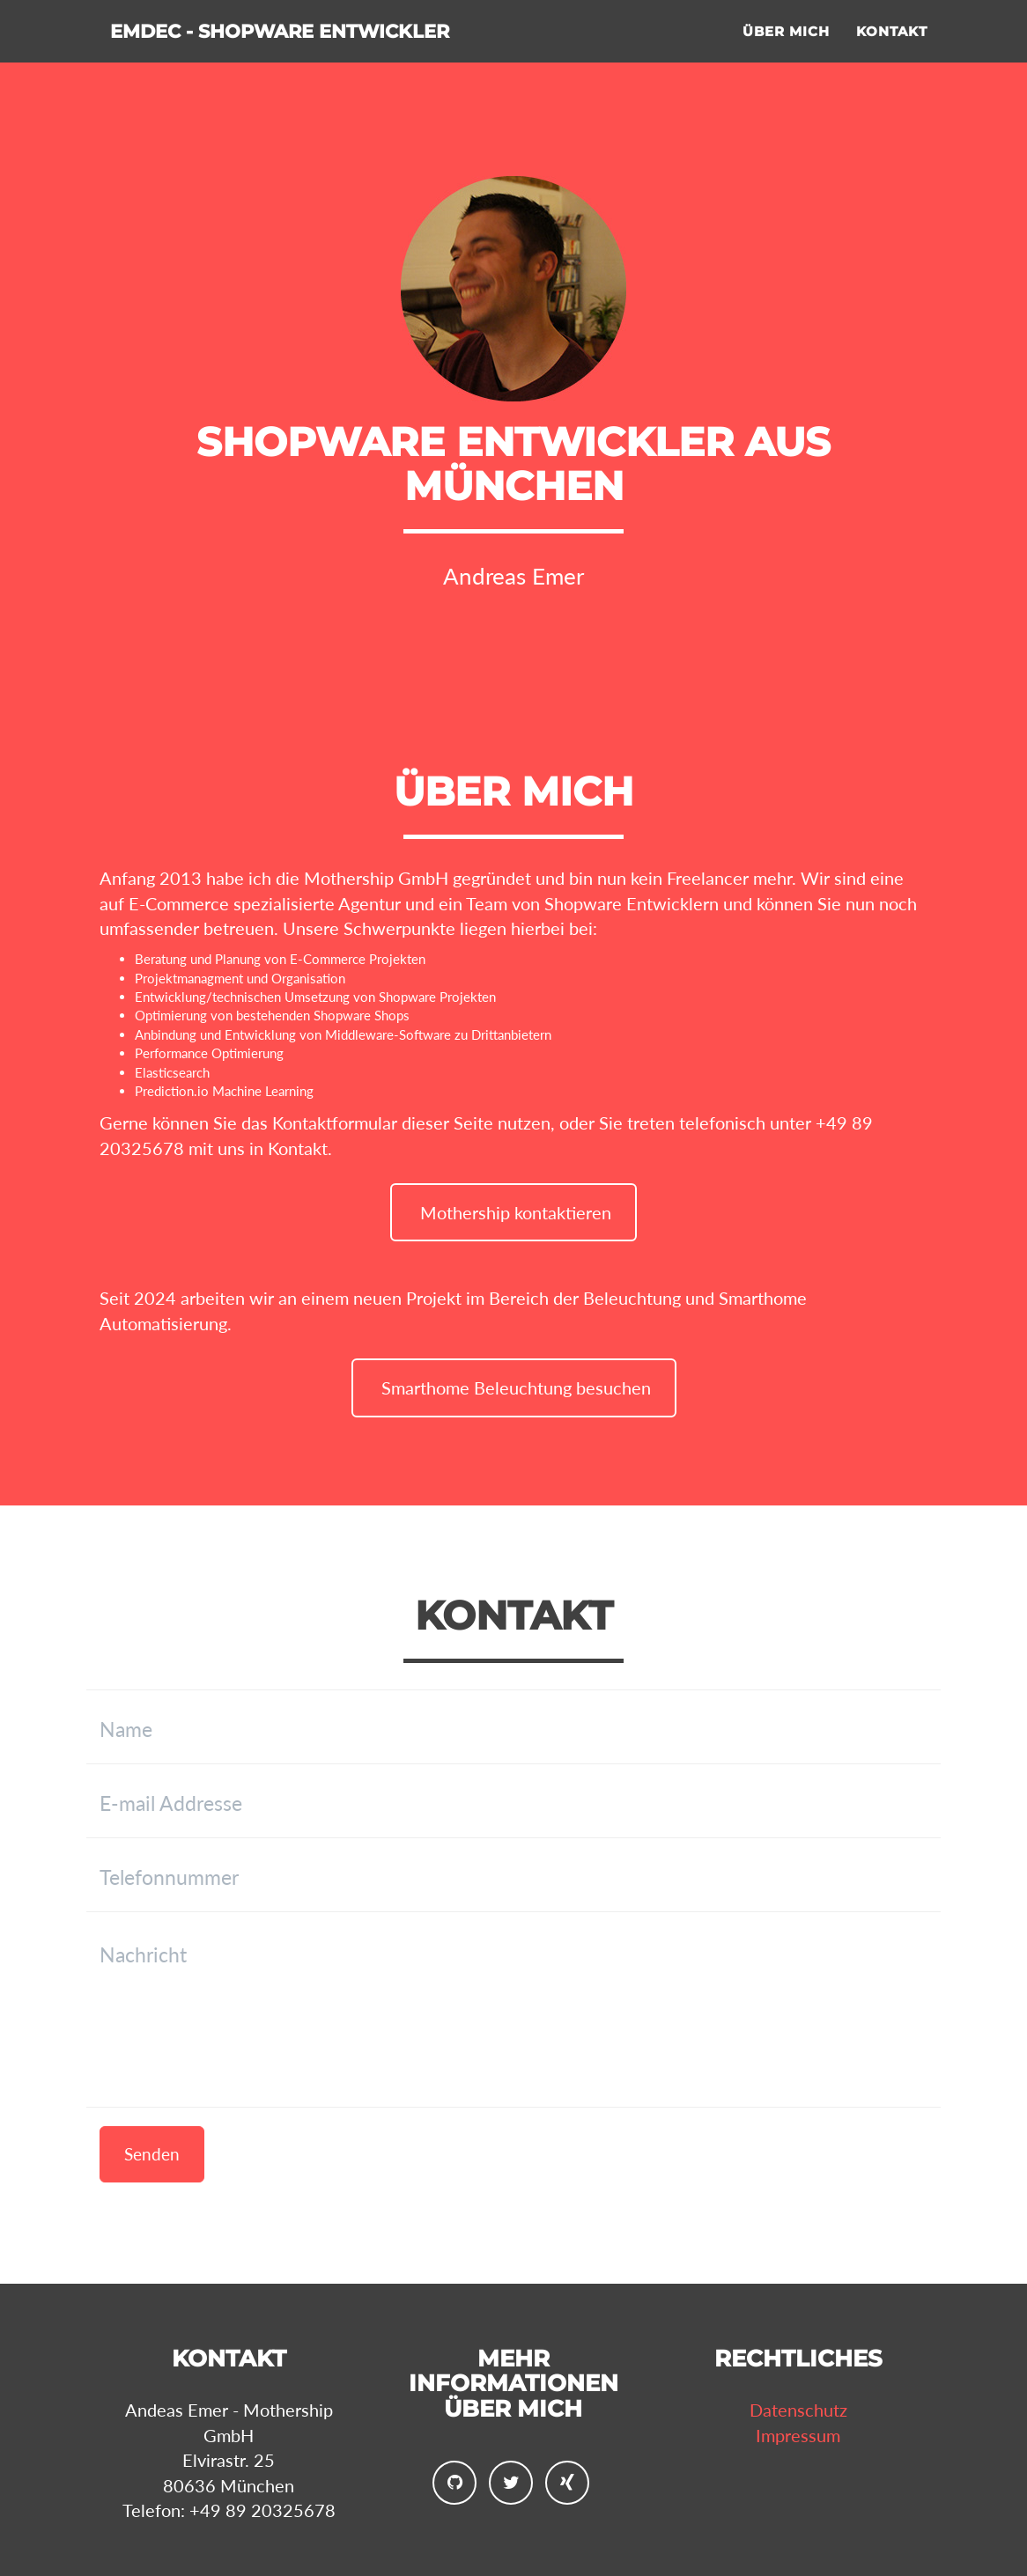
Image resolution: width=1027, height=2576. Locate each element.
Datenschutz (798, 2409)
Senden (152, 2154)
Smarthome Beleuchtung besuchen (514, 1387)
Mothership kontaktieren (513, 1212)
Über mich (786, 48)
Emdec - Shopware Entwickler (343, 52)
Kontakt (891, 48)
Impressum (798, 2435)
